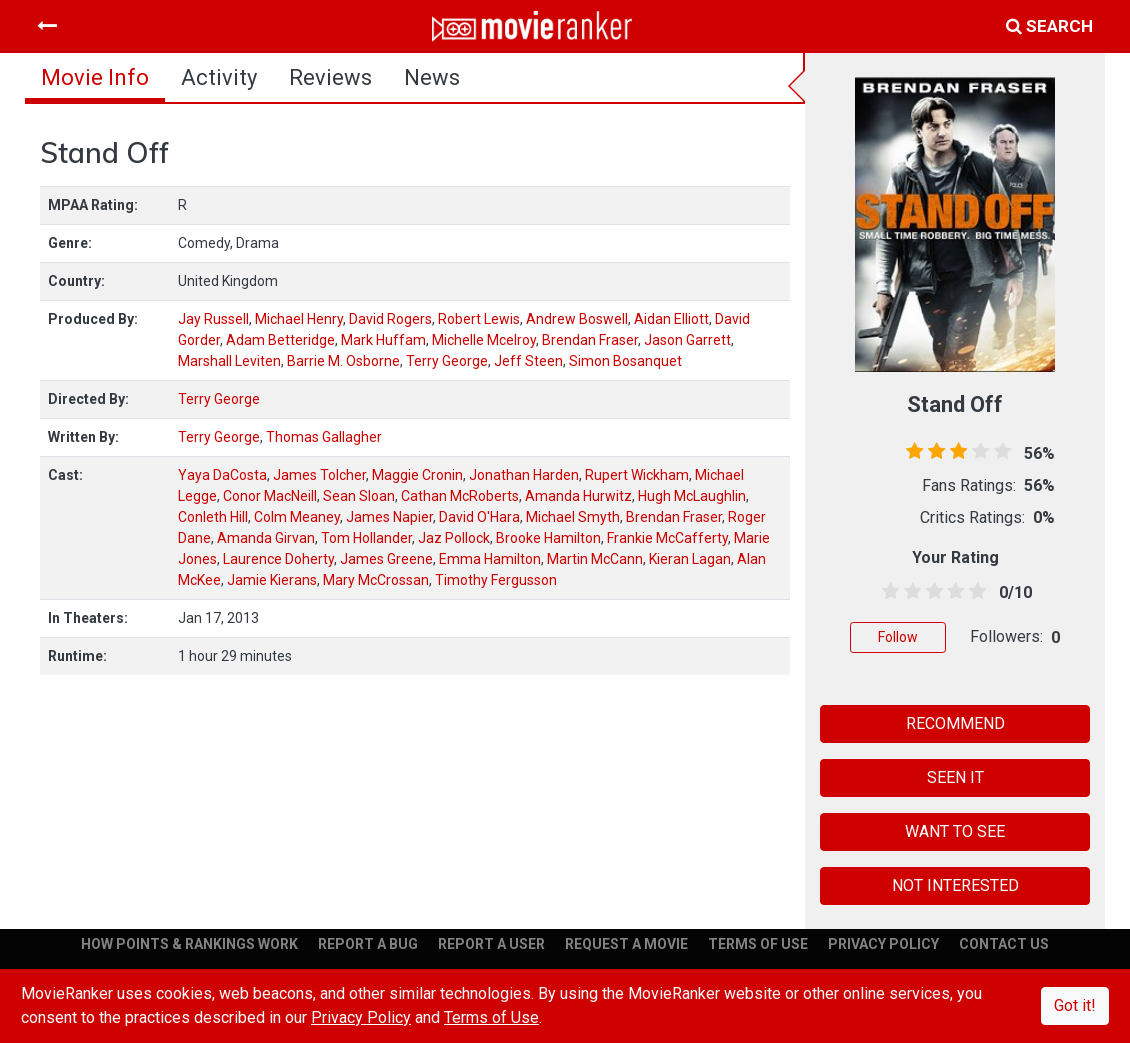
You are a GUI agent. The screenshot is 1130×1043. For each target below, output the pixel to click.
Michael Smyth (573, 517)
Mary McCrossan (376, 580)
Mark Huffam (383, 340)
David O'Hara (479, 517)
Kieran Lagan (690, 559)
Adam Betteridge (280, 340)
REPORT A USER (491, 944)
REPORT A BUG (368, 944)
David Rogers (390, 319)
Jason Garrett (687, 340)
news (432, 77)
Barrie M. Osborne (343, 361)
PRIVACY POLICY (883, 944)
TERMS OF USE (758, 944)
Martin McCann (595, 559)
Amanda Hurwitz (578, 496)
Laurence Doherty (278, 559)
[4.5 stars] (974, 592)
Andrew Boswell (577, 319)
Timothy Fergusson (496, 580)
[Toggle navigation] (47, 26)
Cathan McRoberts (460, 496)
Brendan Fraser (590, 340)
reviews (330, 77)
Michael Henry (299, 319)
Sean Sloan (359, 496)
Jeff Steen (528, 361)
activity (219, 77)
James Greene (386, 559)
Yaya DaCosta (222, 475)
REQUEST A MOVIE (626, 944)
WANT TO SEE (955, 831)
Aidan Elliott (671, 319)
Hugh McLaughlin (692, 496)
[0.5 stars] (887, 592)
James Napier (389, 517)
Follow (898, 637)
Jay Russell (213, 319)
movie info (95, 77)
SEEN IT (955, 777)
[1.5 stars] (909, 592)
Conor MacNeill (270, 496)
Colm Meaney (297, 517)
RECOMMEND (955, 723)
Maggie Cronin (417, 475)
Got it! (1075, 1005)
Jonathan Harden (524, 475)
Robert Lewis (479, 319)
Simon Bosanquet (625, 361)
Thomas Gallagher (324, 437)
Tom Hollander (366, 538)
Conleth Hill (213, 517)
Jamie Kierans (272, 580)
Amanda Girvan (266, 538)
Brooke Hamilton (548, 538)
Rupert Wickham (637, 475)
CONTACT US (1004, 944)
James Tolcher (319, 475)
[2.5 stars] (931, 592)
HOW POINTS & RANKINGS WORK (189, 944)
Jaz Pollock (454, 538)
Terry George (447, 361)
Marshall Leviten (229, 361)
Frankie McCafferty (667, 538)
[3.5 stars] (952, 592)
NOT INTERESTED (955, 885)
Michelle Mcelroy (484, 340)
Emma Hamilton (490, 559)
